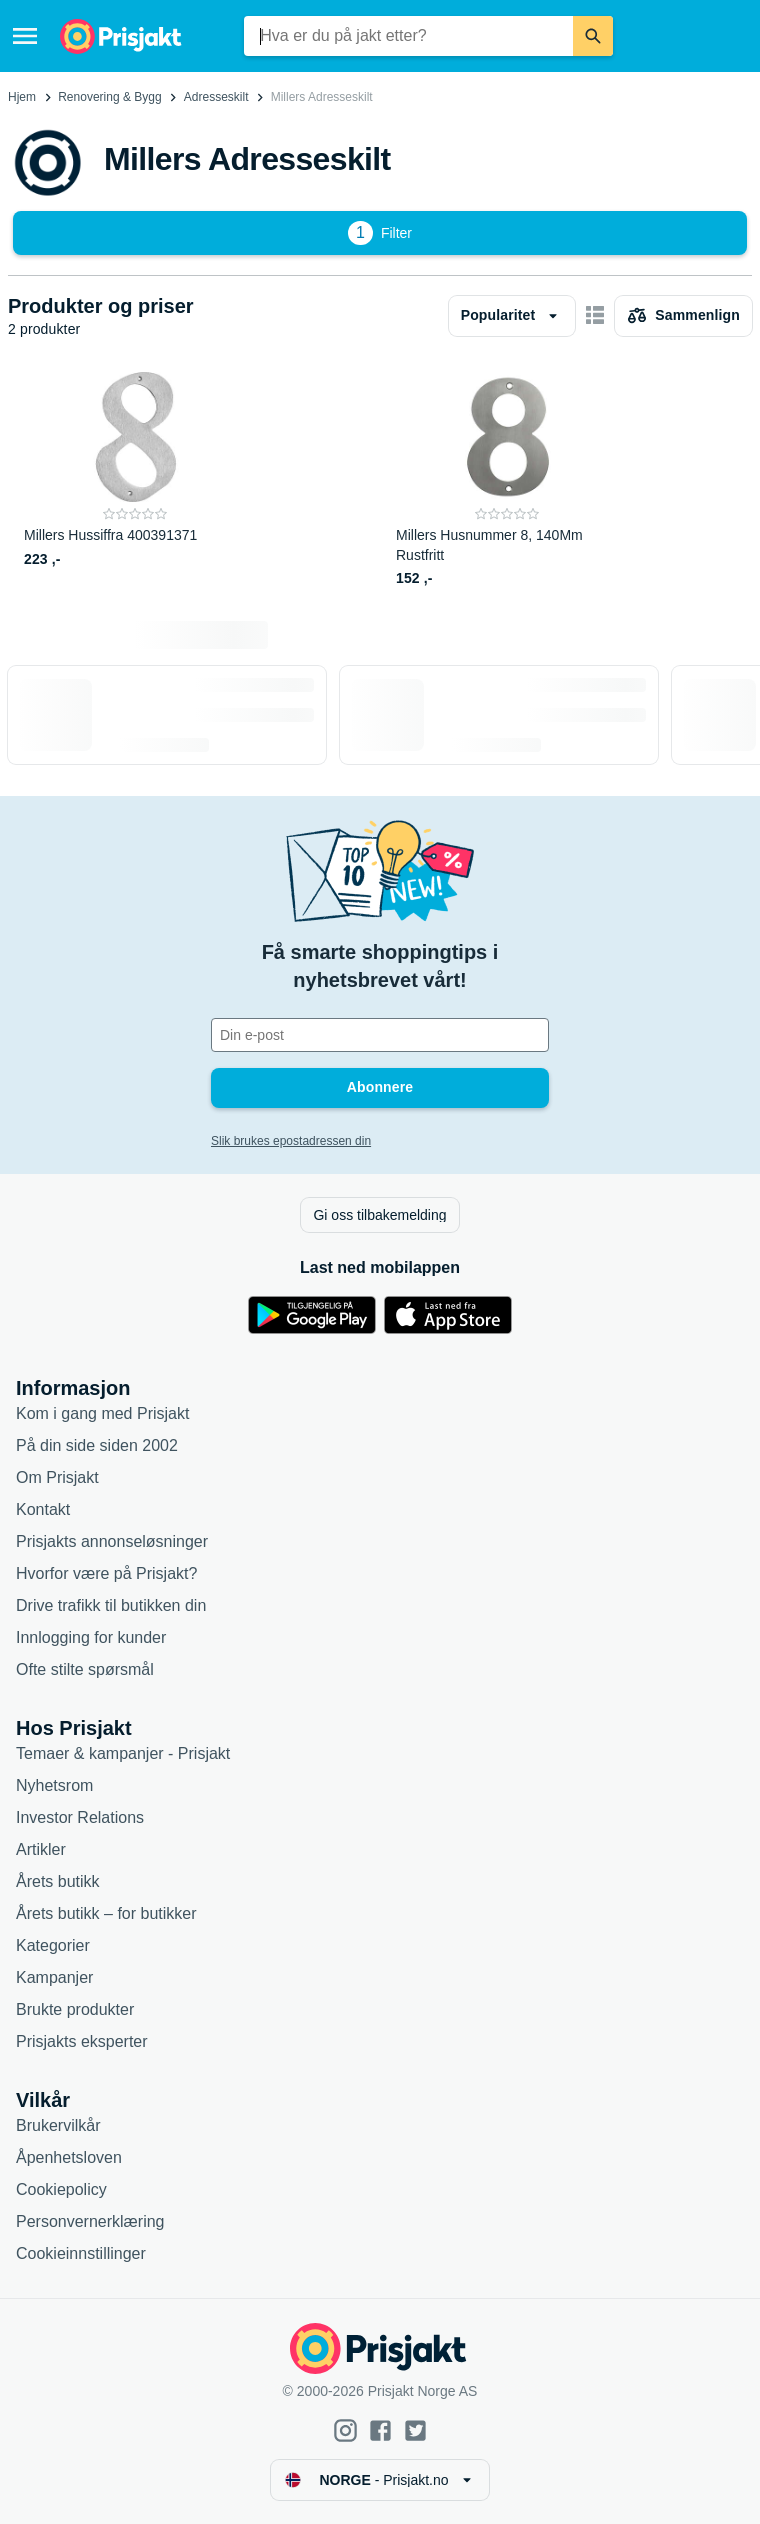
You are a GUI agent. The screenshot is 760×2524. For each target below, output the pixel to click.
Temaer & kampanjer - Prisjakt (123, 1753)
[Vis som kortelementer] (595, 316)
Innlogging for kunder (91, 1637)
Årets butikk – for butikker (106, 1913)
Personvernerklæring (90, 2221)
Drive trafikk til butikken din (111, 1605)
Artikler (41, 1849)
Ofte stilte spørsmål (85, 1669)
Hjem (22, 97)
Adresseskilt (216, 97)
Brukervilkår (58, 2125)
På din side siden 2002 (97, 1445)
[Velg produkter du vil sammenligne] (683, 316)
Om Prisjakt (57, 1477)
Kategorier (53, 1945)
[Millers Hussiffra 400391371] (135, 480)
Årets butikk (58, 1881)
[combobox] (408, 36)
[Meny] (25, 36)
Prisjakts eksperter (82, 2041)
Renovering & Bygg (109, 97)
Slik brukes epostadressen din (291, 1141)
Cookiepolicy (61, 2189)
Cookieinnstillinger (81, 2253)
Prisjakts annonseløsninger (112, 1541)
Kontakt (43, 1509)
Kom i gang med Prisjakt (102, 1413)
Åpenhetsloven (69, 2157)
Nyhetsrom (54, 1785)
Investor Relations (80, 1817)
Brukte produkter (75, 2009)
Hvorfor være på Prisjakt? (106, 1573)
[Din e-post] (380, 1035)
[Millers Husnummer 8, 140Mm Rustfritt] (507, 480)
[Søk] (593, 36)
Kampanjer (54, 1977)
